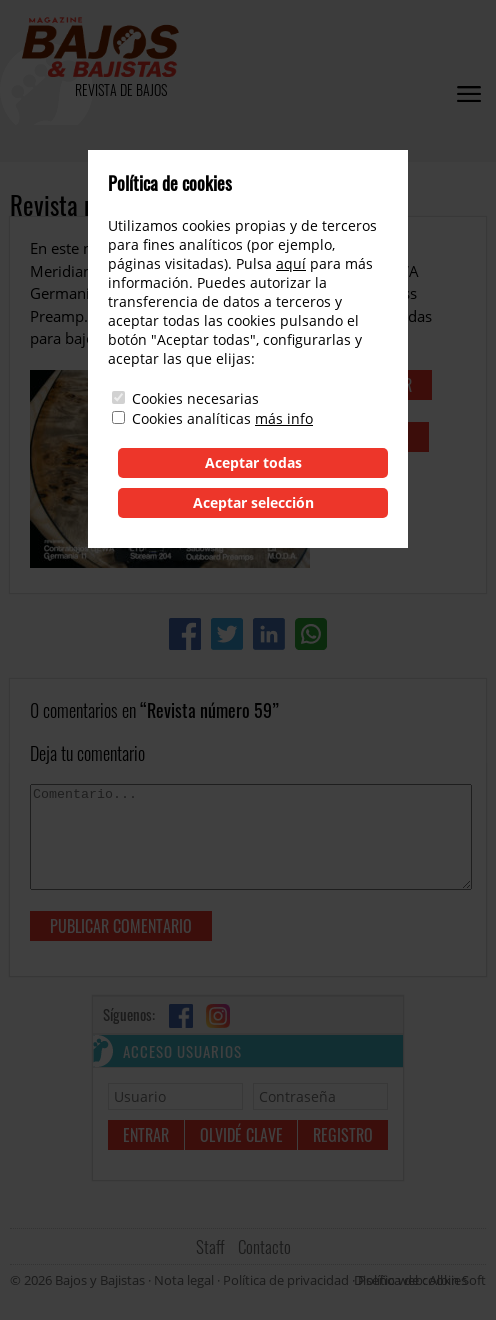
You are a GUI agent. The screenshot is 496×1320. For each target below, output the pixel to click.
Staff (210, 1246)
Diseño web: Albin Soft (420, 1280)
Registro (343, 1135)
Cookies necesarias (195, 398)
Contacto (264, 1246)
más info (284, 418)
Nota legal (184, 1280)
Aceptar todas (253, 462)
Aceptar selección (253, 502)
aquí (291, 263)
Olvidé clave (241, 1135)
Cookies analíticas (191, 418)
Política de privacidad (286, 1280)
